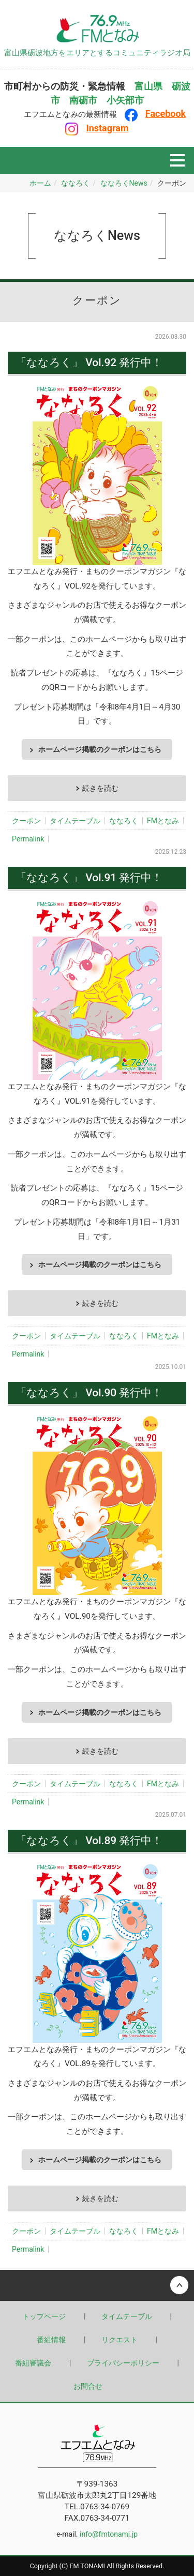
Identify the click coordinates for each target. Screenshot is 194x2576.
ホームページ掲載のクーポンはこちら (99, 749)
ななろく (75, 183)
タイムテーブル (75, 821)
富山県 (148, 86)
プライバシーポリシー (123, 2363)
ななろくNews (123, 183)
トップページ (44, 2316)
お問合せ (87, 2386)
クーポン (26, 821)
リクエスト (119, 2340)
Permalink (28, 839)
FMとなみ (163, 821)
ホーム (40, 183)
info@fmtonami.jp (109, 2534)
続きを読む (100, 788)
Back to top (97, 2285)
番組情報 (51, 2340)
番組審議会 (33, 2363)
